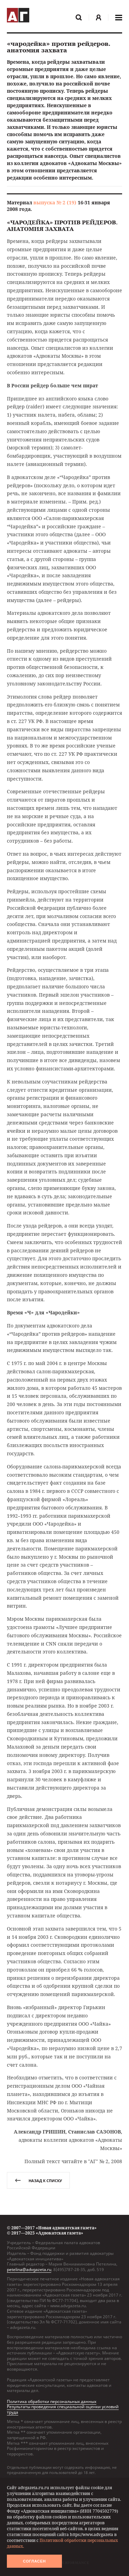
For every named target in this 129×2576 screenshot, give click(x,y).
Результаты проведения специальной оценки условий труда (63, 2409)
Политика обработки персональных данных (51, 2401)
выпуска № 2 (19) (54, 202)
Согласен (34, 2561)
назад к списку (38, 2180)
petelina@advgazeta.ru (29, 2269)
